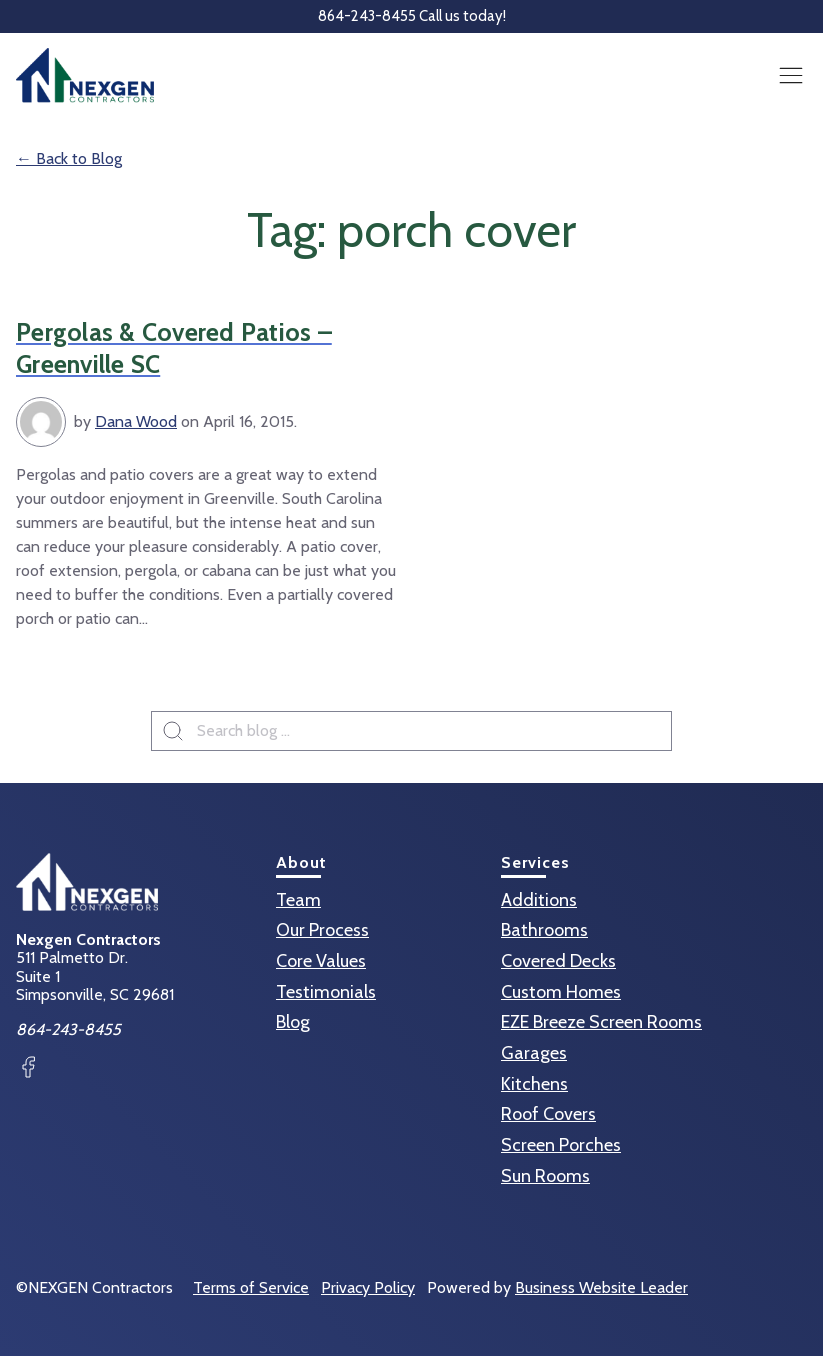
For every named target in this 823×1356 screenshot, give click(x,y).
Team (298, 900)
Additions (539, 900)
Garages (534, 1053)
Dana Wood (136, 421)
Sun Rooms (545, 1176)
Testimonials (326, 992)
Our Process (322, 930)
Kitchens (534, 1084)
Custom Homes (561, 992)
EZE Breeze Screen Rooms (601, 1022)
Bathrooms (544, 930)
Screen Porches (561, 1145)
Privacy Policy (368, 1287)
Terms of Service (251, 1287)
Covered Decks (558, 961)
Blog (293, 1022)
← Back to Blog (69, 158)
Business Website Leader (601, 1287)
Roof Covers (548, 1114)
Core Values (321, 961)
